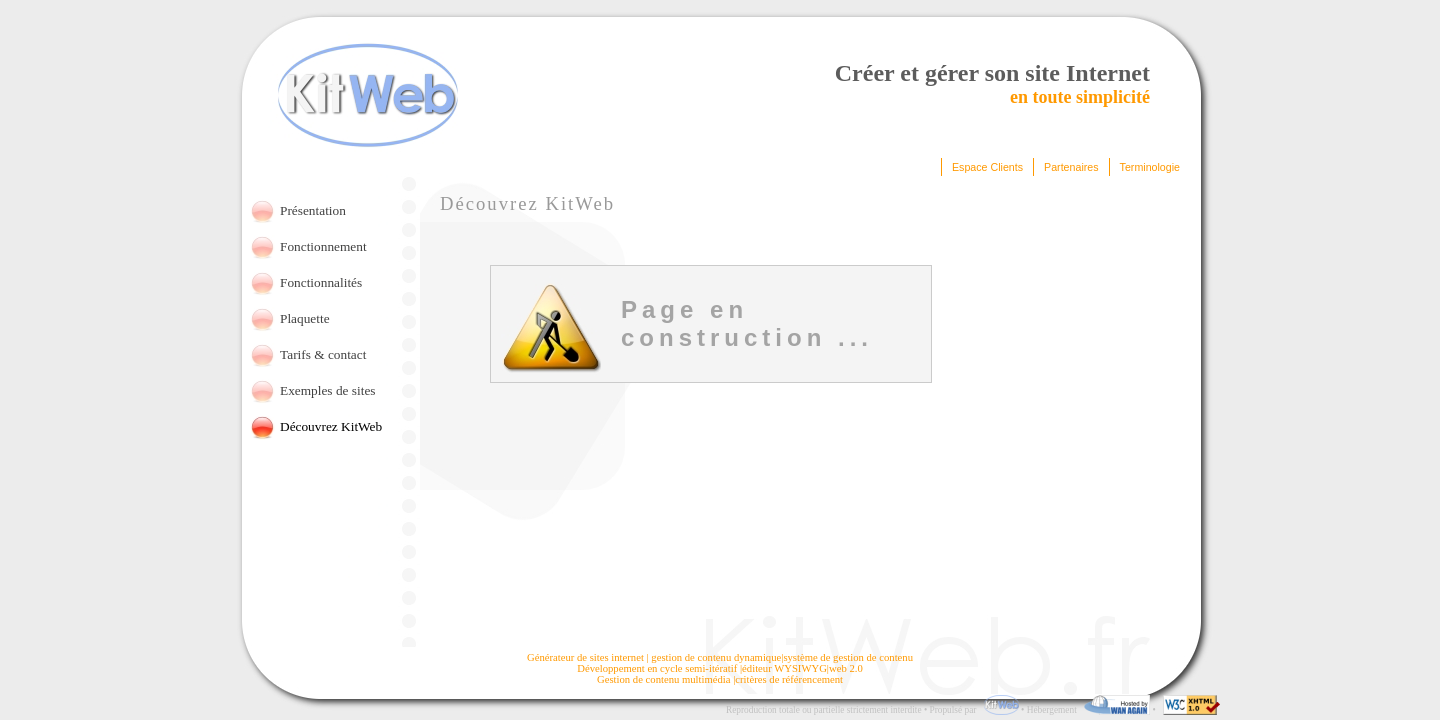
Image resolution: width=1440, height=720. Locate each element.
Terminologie (1150, 167)
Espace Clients (987, 167)
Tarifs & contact (323, 354)
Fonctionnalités (321, 282)
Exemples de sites (328, 390)
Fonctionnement (323, 246)
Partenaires (1071, 167)
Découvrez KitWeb (331, 426)
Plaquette (305, 318)
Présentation (313, 210)
